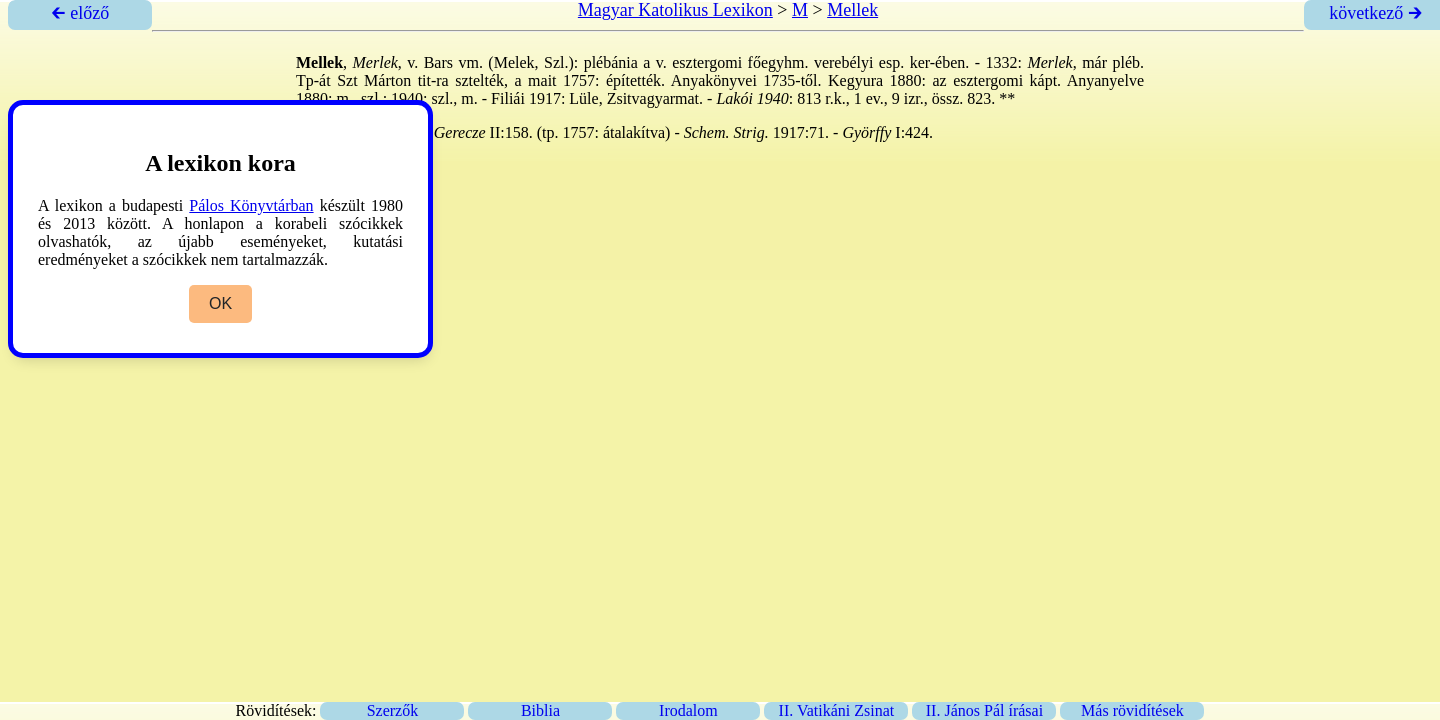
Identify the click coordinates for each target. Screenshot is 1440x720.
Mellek (852, 10)
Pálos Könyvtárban (251, 205)
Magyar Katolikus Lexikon (675, 10)
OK (220, 303)
